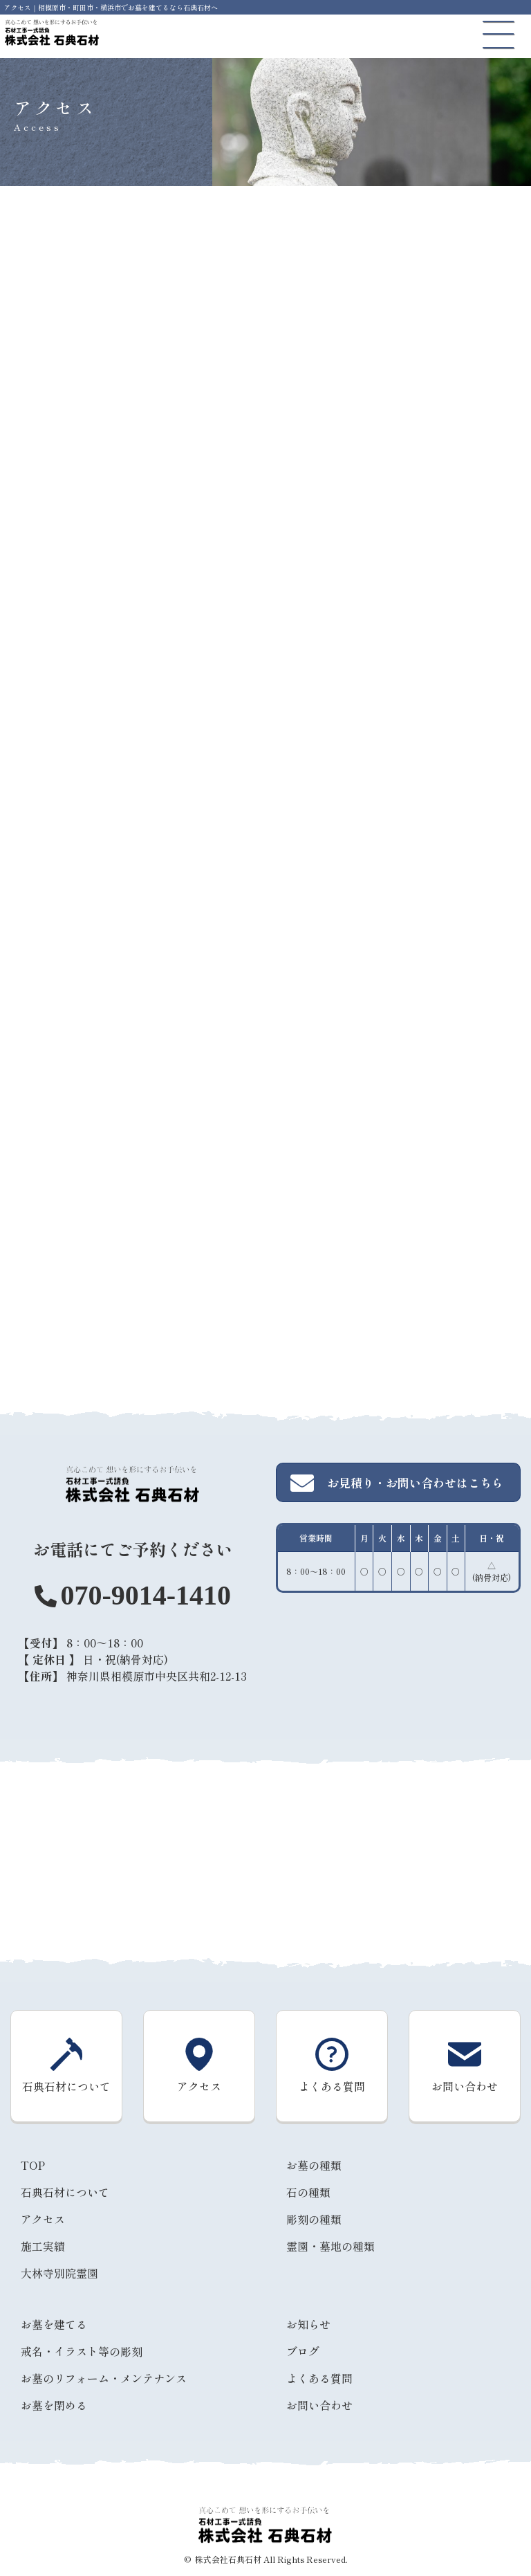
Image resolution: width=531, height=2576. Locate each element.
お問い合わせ (319, 2405)
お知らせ (308, 2324)
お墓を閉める (54, 2405)
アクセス (43, 2219)
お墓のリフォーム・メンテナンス (104, 2378)
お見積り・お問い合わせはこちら (396, 1482)
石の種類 (308, 2192)
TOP (33, 2165)
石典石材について (65, 2192)
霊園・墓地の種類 (330, 2246)
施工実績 (43, 2246)
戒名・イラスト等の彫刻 (81, 2351)
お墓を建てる (54, 2324)
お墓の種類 (314, 2165)
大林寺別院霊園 (59, 2273)
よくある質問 (319, 2378)
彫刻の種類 (314, 2219)
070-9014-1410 (145, 1595)
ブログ (302, 2351)
